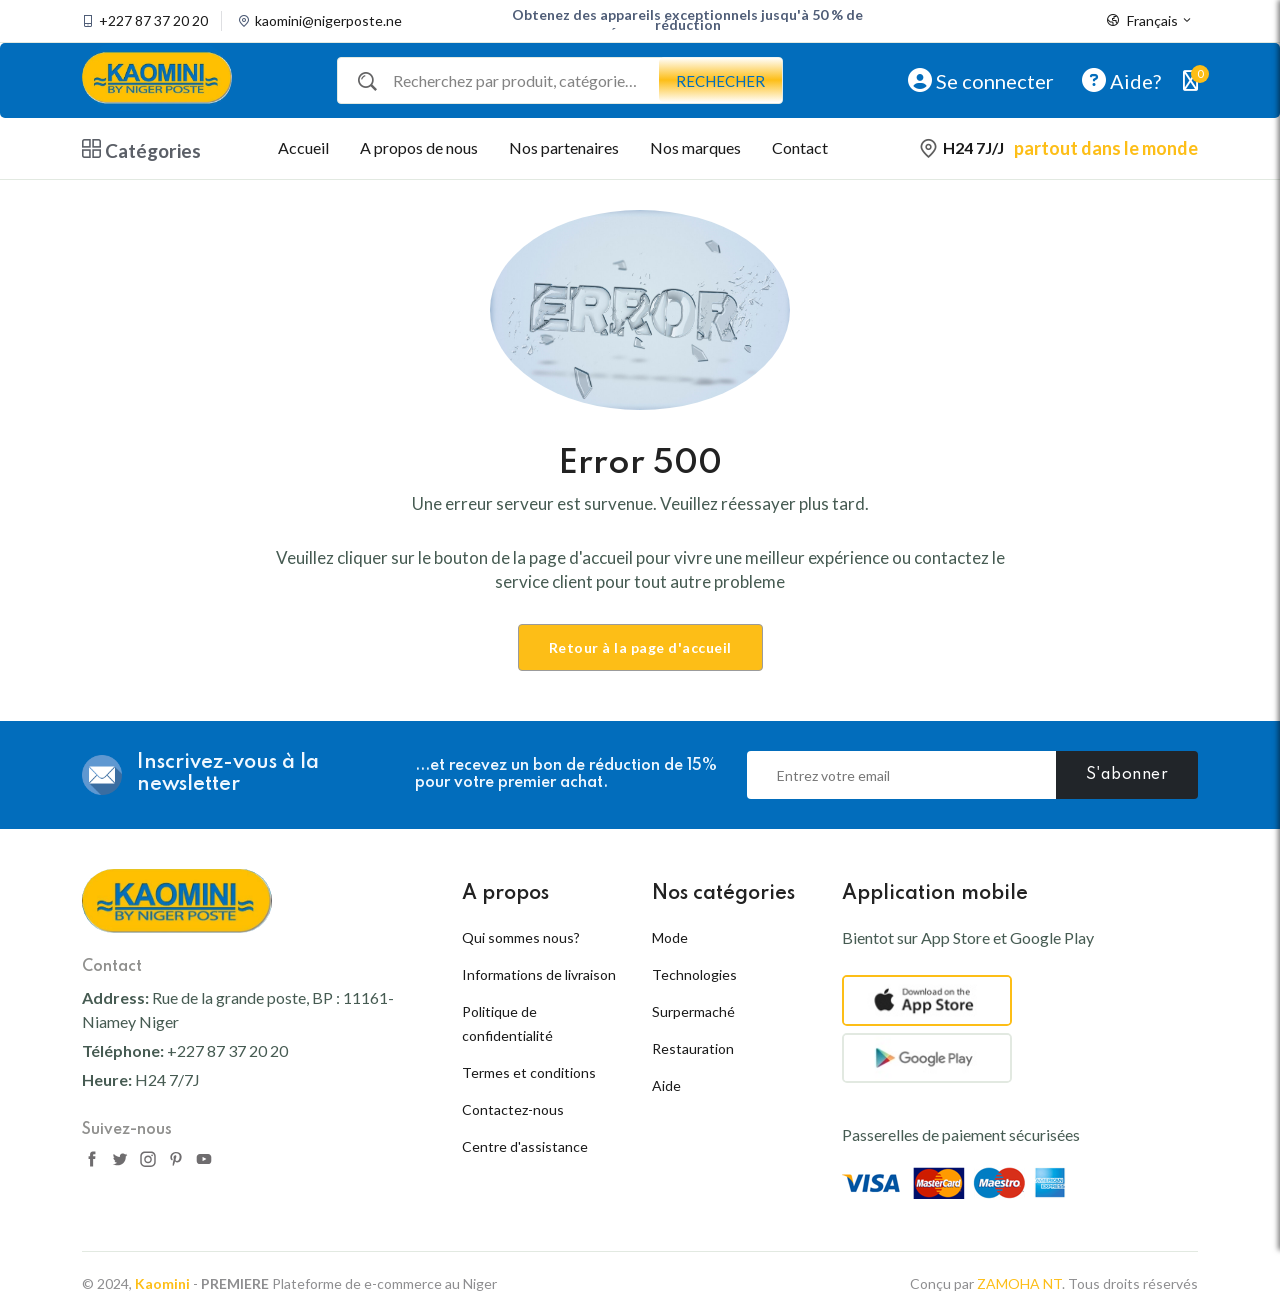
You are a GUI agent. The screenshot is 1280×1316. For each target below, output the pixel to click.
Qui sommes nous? (521, 937)
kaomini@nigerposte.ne (328, 21)
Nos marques (695, 147)
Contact (800, 147)
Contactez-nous (513, 1109)
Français (1150, 21)
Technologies (694, 974)
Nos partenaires (564, 147)
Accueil (303, 147)
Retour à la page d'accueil (640, 647)
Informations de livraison (539, 974)
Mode (670, 937)
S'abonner (1127, 775)
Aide (666, 1085)
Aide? (1121, 80)
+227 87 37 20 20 (153, 21)
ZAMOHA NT (1019, 1283)
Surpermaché (693, 1011)
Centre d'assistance (525, 1146)
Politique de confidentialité (507, 1023)
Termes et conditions (529, 1072)
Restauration (693, 1048)
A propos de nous (419, 147)
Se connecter (981, 80)
